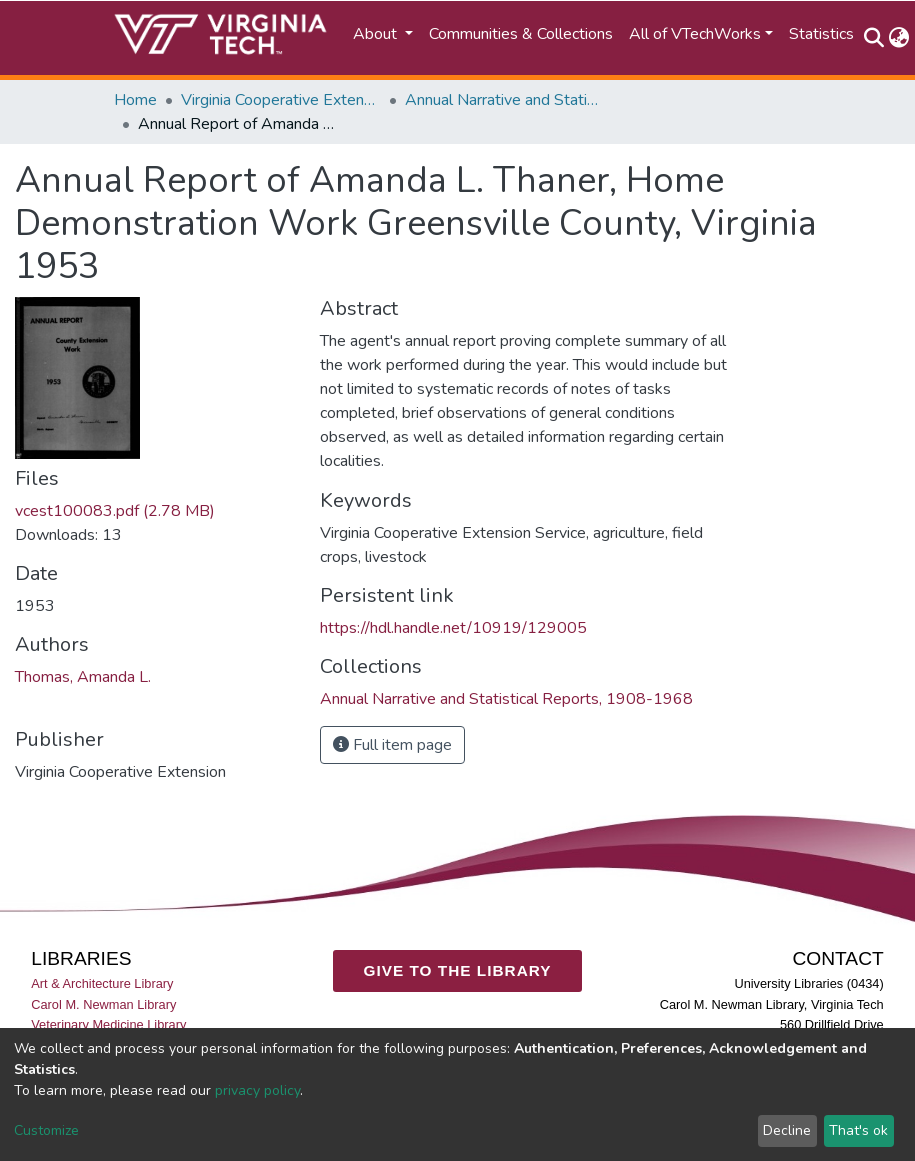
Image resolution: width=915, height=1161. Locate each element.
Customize (46, 1130)
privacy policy (257, 1090)
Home (135, 100)
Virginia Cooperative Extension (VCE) (281, 100)
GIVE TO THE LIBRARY (458, 970)
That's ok (858, 1130)
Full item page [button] (392, 745)
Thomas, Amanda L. (83, 677)
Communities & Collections (521, 34)
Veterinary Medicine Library (108, 1024)
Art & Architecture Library (102, 984)
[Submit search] (874, 38)
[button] (899, 38)
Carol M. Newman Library (103, 1004)
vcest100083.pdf (115, 511)
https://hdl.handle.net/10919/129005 (453, 628)
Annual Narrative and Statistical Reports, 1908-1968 (505, 100)
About (377, 34)
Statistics (821, 34)
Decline (787, 1130)
